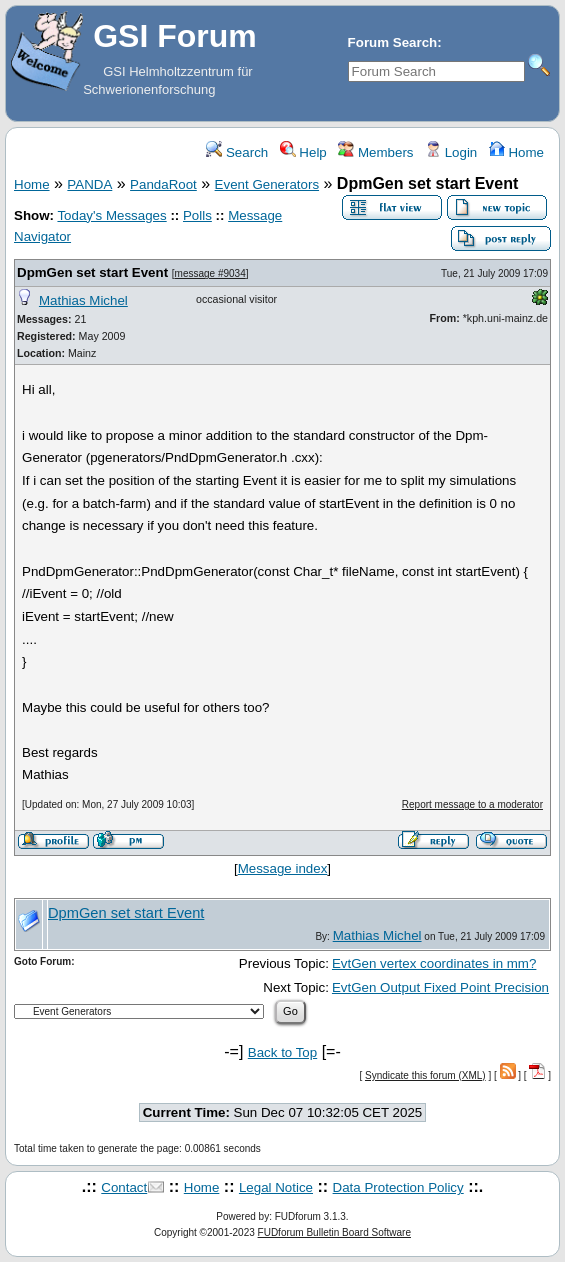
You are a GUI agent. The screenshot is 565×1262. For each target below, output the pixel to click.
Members (375, 152)
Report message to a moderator (472, 804)
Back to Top (282, 1052)
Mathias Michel (83, 300)
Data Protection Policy (398, 1187)
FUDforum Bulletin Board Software (334, 1232)
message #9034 (210, 273)
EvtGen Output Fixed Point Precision (440, 987)
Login (451, 152)
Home (516, 152)
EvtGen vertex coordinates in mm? (434, 963)
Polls (197, 215)
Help (303, 152)
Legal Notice (276, 1187)
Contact (124, 1187)
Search (237, 152)
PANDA (89, 184)
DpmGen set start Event (92, 272)
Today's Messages (111, 215)
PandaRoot (163, 184)
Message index (283, 868)
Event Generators (267, 184)
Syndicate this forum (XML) (425, 1075)
